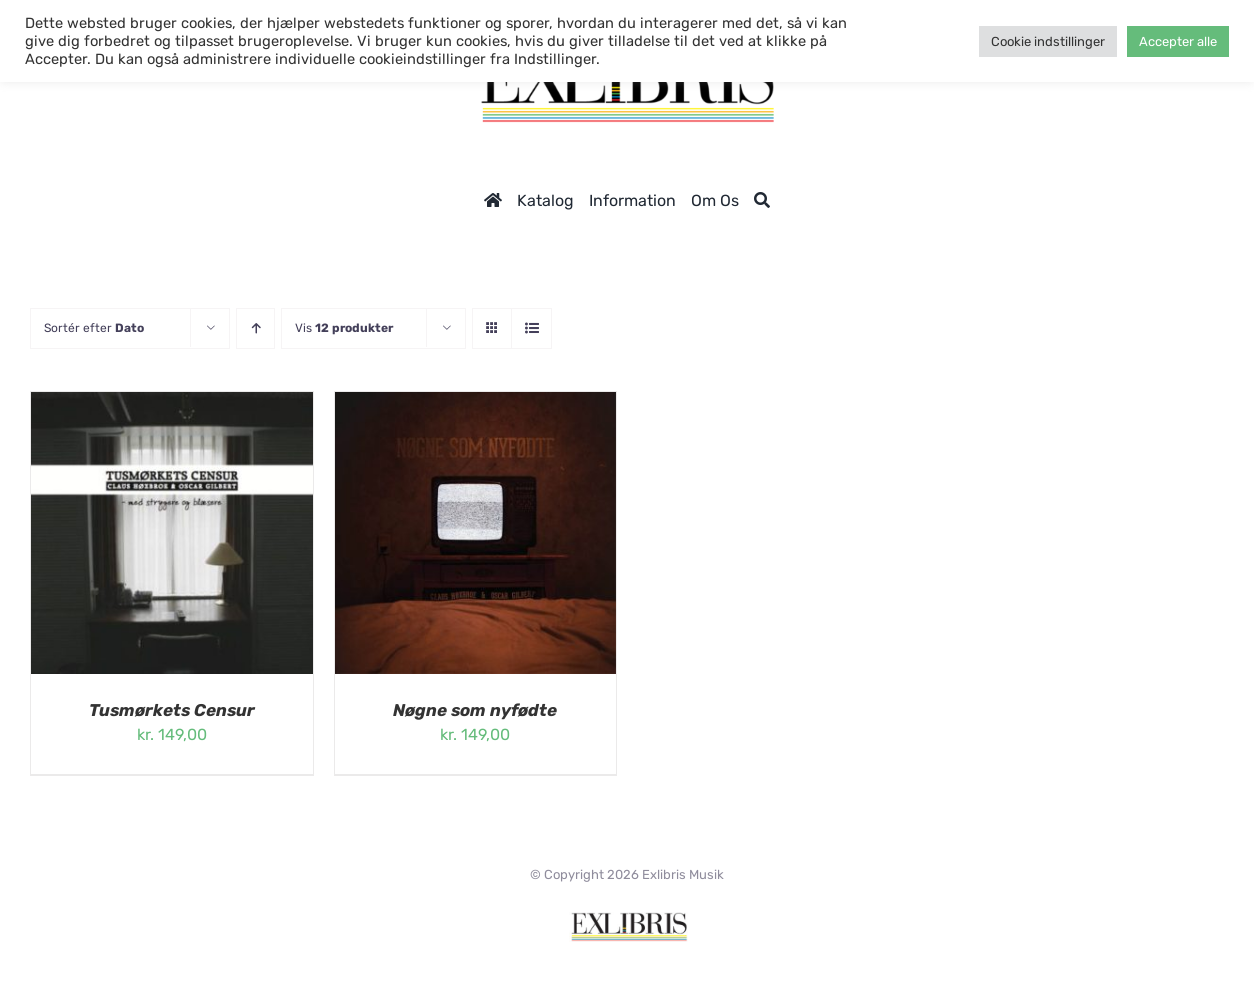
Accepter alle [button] (1178, 41)
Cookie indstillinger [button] (1048, 41)
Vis (344, 328)
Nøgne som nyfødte (475, 710)
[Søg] (762, 200)
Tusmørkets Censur (172, 710)
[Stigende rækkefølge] (255, 328)
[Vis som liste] (531, 328)
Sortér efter (94, 328)
